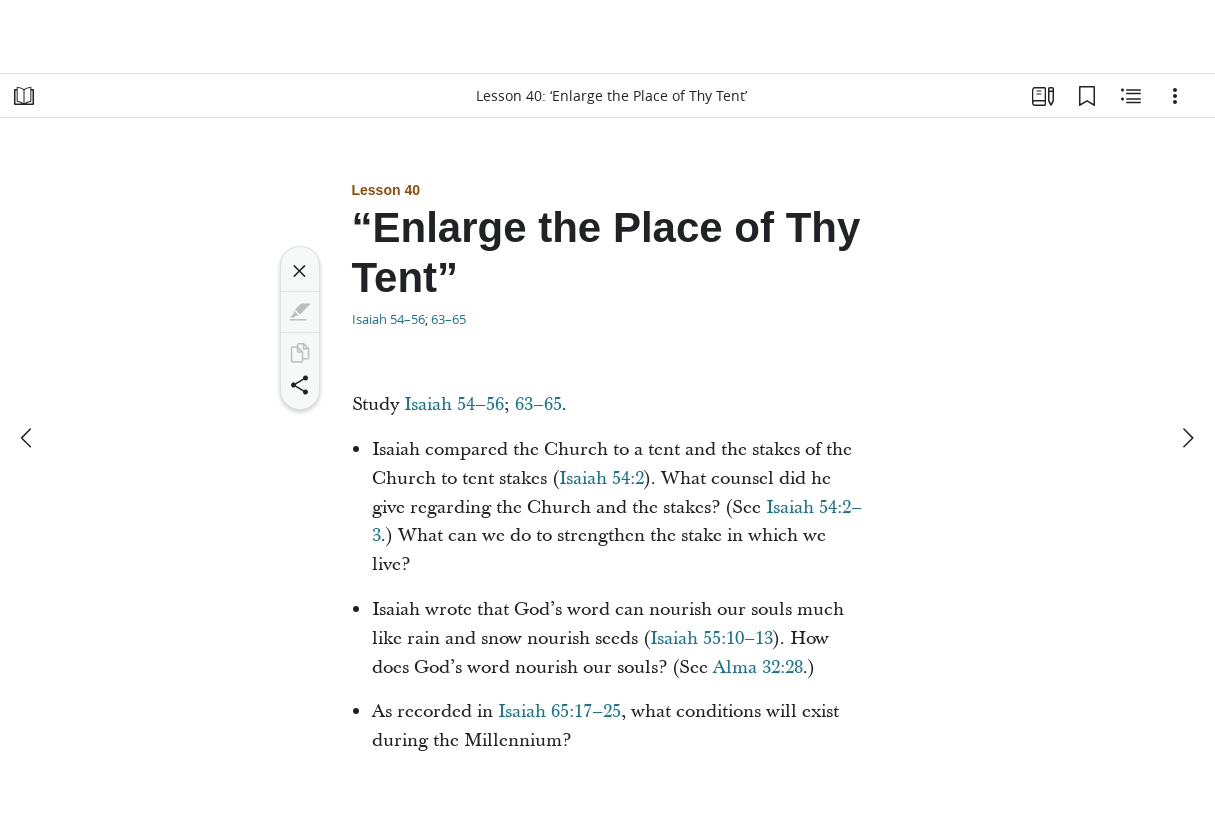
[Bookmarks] (1087, 96)
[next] (1187, 438)
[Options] (1175, 96)
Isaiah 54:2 (601, 478)
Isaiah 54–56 (388, 319)
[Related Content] (1131, 96)
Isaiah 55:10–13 (711, 638)
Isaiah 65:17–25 (559, 711)
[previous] (28, 438)
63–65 (448, 319)
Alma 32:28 (758, 667)
